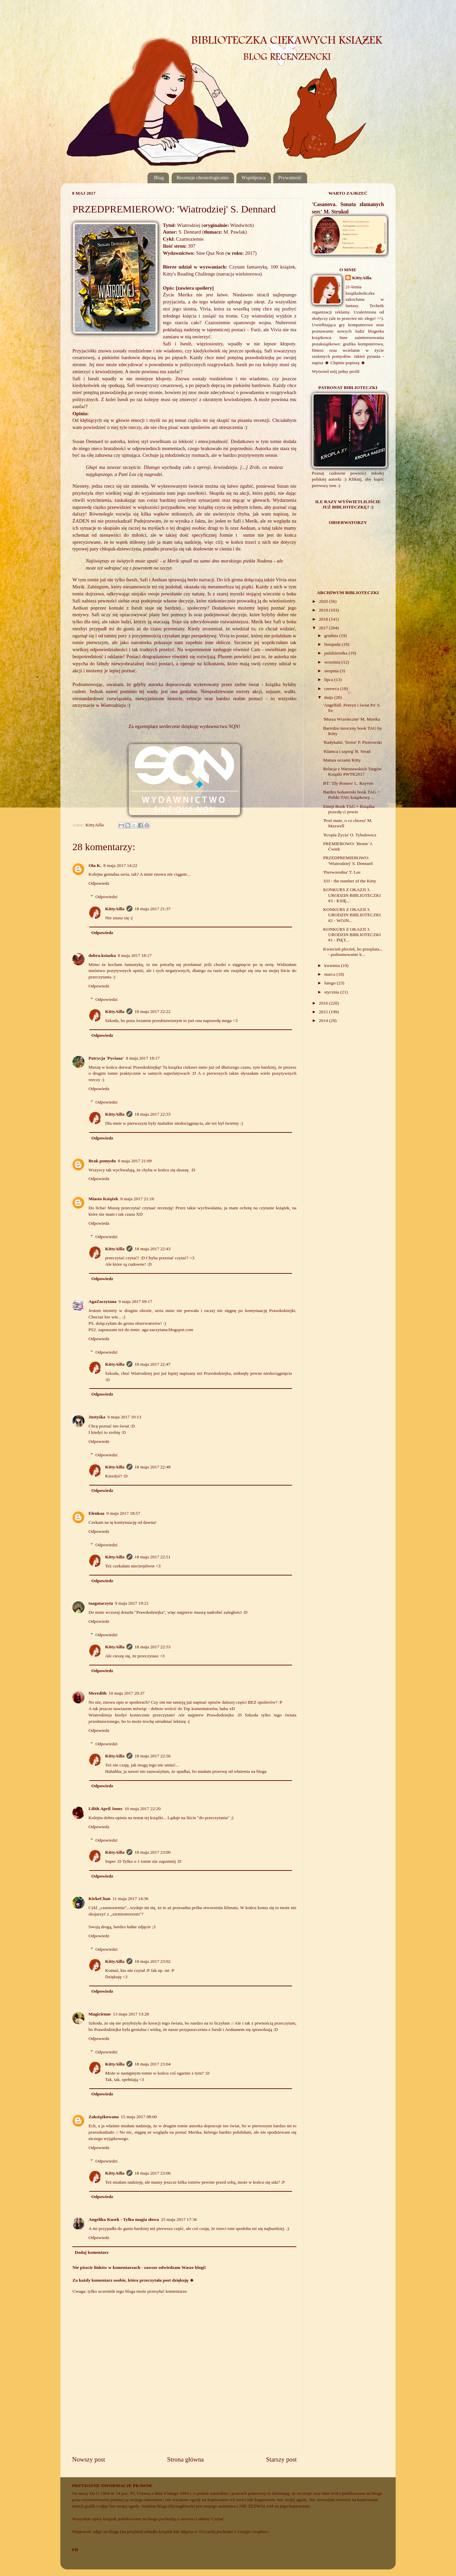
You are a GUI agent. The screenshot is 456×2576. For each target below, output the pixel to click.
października (336, 652)
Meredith (98, 1693)
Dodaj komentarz (92, 2252)
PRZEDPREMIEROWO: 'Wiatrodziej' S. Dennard (348, 860)
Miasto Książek (103, 1198)
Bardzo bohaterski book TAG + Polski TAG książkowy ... (351, 794)
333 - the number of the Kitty (349, 880)
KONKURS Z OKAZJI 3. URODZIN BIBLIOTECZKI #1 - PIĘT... (352, 934)
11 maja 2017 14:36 (130, 1898)
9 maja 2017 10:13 (124, 1416)
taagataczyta (101, 1603)
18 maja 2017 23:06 (152, 2173)
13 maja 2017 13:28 (131, 2013)
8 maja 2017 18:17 (135, 955)
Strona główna (185, 2459)
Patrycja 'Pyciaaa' (106, 1058)
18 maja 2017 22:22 (152, 1011)
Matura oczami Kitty (342, 760)
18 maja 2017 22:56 (152, 1755)
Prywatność (290, 177)
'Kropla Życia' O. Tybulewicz (350, 834)
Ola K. (95, 865)
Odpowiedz (99, 883)
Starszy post (281, 2459)
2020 (324, 601)
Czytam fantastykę (248, 267)
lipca (329, 679)
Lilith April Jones (105, 1808)
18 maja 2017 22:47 (152, 1364)
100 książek (283, 267)
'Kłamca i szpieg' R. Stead (346, 751)
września (332, 662)
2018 (324, 619)
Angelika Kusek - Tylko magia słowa (124, 2219)
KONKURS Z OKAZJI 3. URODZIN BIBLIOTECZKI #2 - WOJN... (352, 915)
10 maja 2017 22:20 (142, 1808)
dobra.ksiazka (102, 955)
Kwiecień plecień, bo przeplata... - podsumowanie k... (353, 951)
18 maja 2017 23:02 (152, 1961)
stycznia (332, 991)
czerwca (332, 688)
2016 (324, 1003)
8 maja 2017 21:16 (137, 1198)
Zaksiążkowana (104, 2116)
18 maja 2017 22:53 (152, 1646)
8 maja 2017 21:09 (135, 1160)
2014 (324, 1020)
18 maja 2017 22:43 (152, 1248)
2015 (324, 1011)
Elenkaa (96, 1513)
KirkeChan (99, 1898)
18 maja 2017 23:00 (152, 1852)
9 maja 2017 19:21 (132, 1603)
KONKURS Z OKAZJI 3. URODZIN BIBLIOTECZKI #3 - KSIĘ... (352, 895)
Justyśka (97, 1416)
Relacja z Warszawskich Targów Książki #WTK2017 (352, 771)
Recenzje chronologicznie (203, 177)
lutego (330, 982)
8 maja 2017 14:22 (120, 865)
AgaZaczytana (102, 1301)
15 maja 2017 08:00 (139, 2116)
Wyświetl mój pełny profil (335, 371)
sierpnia (332, 670)
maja (329, 697)
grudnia (331, 635)
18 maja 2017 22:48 (152, 1466)
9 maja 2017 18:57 (123, 1513)
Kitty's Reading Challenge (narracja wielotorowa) (212, 274)
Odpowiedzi (107, 897)
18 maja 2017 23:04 (152, 2064)
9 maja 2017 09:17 (135, 1301)
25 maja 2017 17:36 (179, 2219)
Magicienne (100, 2013)
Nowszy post (88, 2459)
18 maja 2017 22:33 (152, 1114)
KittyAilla (115, 908)
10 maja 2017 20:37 (127, 1693)
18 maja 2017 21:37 (152, 908)
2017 (324, 627)
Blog (159, 177)
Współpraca (253, 177)
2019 (324, 610)
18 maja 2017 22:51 (152, 1556)
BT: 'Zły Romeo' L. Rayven (348, 783)
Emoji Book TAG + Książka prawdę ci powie (349, 809)
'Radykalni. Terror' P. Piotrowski (352, 742)
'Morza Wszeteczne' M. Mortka (351, 719)
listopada (333, 644)
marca (330, 974)
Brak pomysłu (102, 1160)
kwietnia (332, 965)
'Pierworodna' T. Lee (341, 872)
